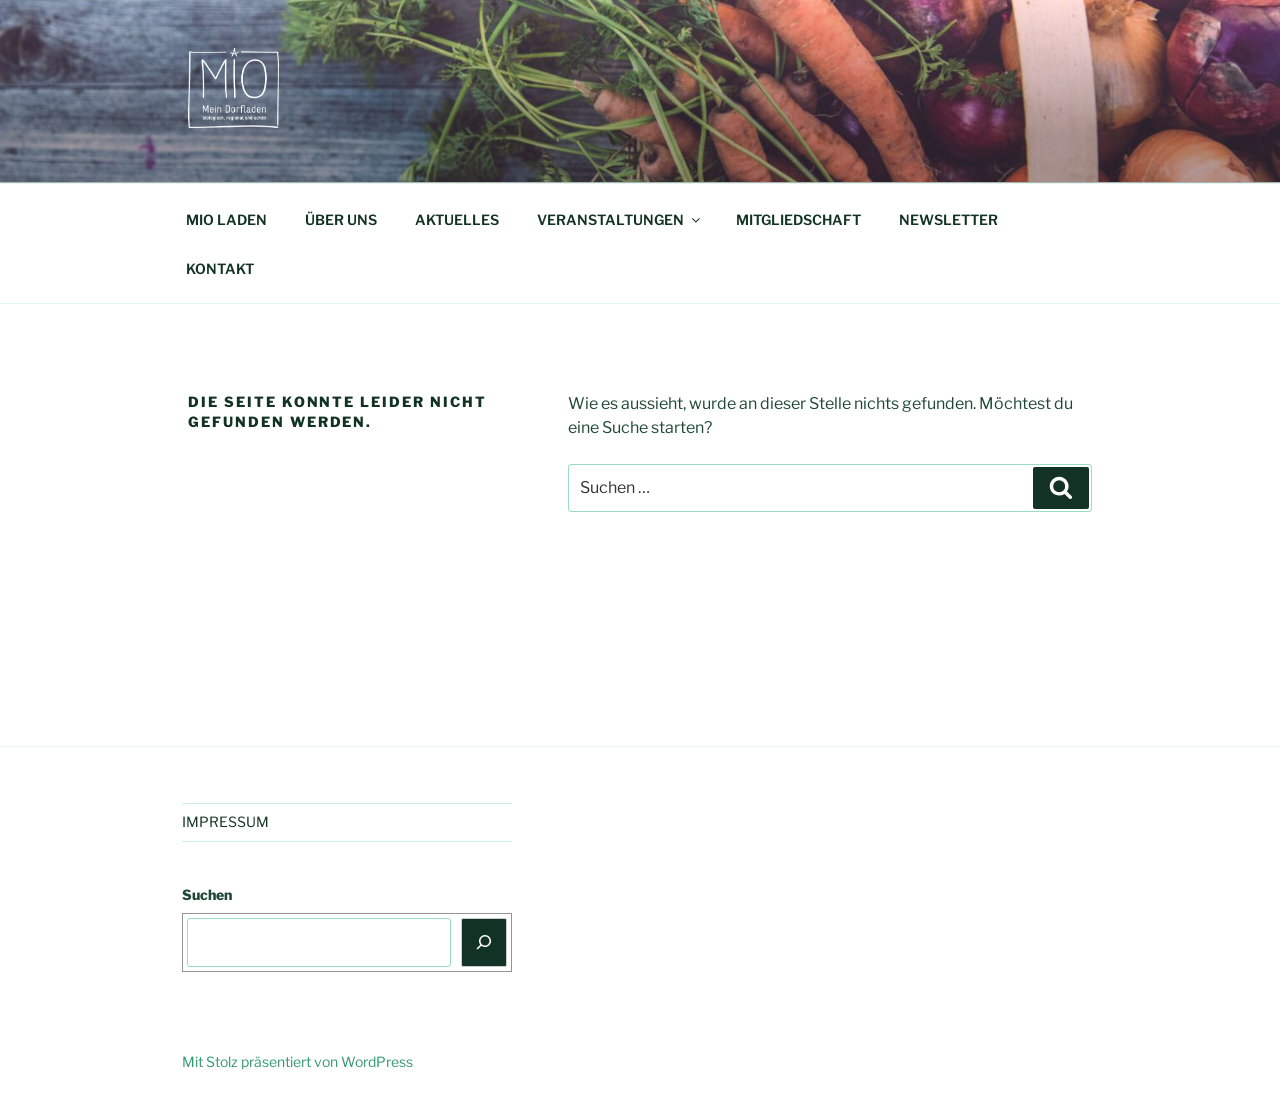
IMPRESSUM (225, 821)
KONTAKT (220, 268)
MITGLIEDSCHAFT (798, 219)
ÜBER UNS (341, 219)
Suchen (207, 894)
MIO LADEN (226, 219)
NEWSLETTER (948, 219)
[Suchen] (484, 942)
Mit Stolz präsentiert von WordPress (297, 1061)
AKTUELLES (457, 219)
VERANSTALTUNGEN (620, 219)
